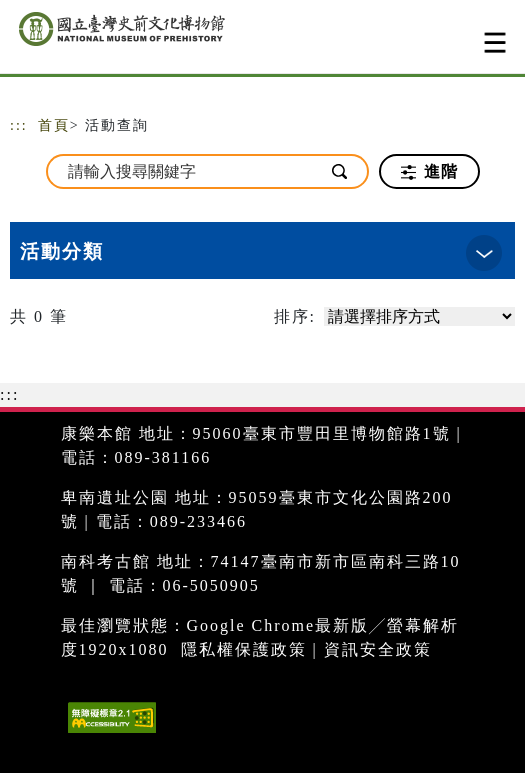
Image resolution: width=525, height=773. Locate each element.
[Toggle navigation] (495, 42)
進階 (429, 172)
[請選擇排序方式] (419, 316)
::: (19, 125)
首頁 (54, 125)
